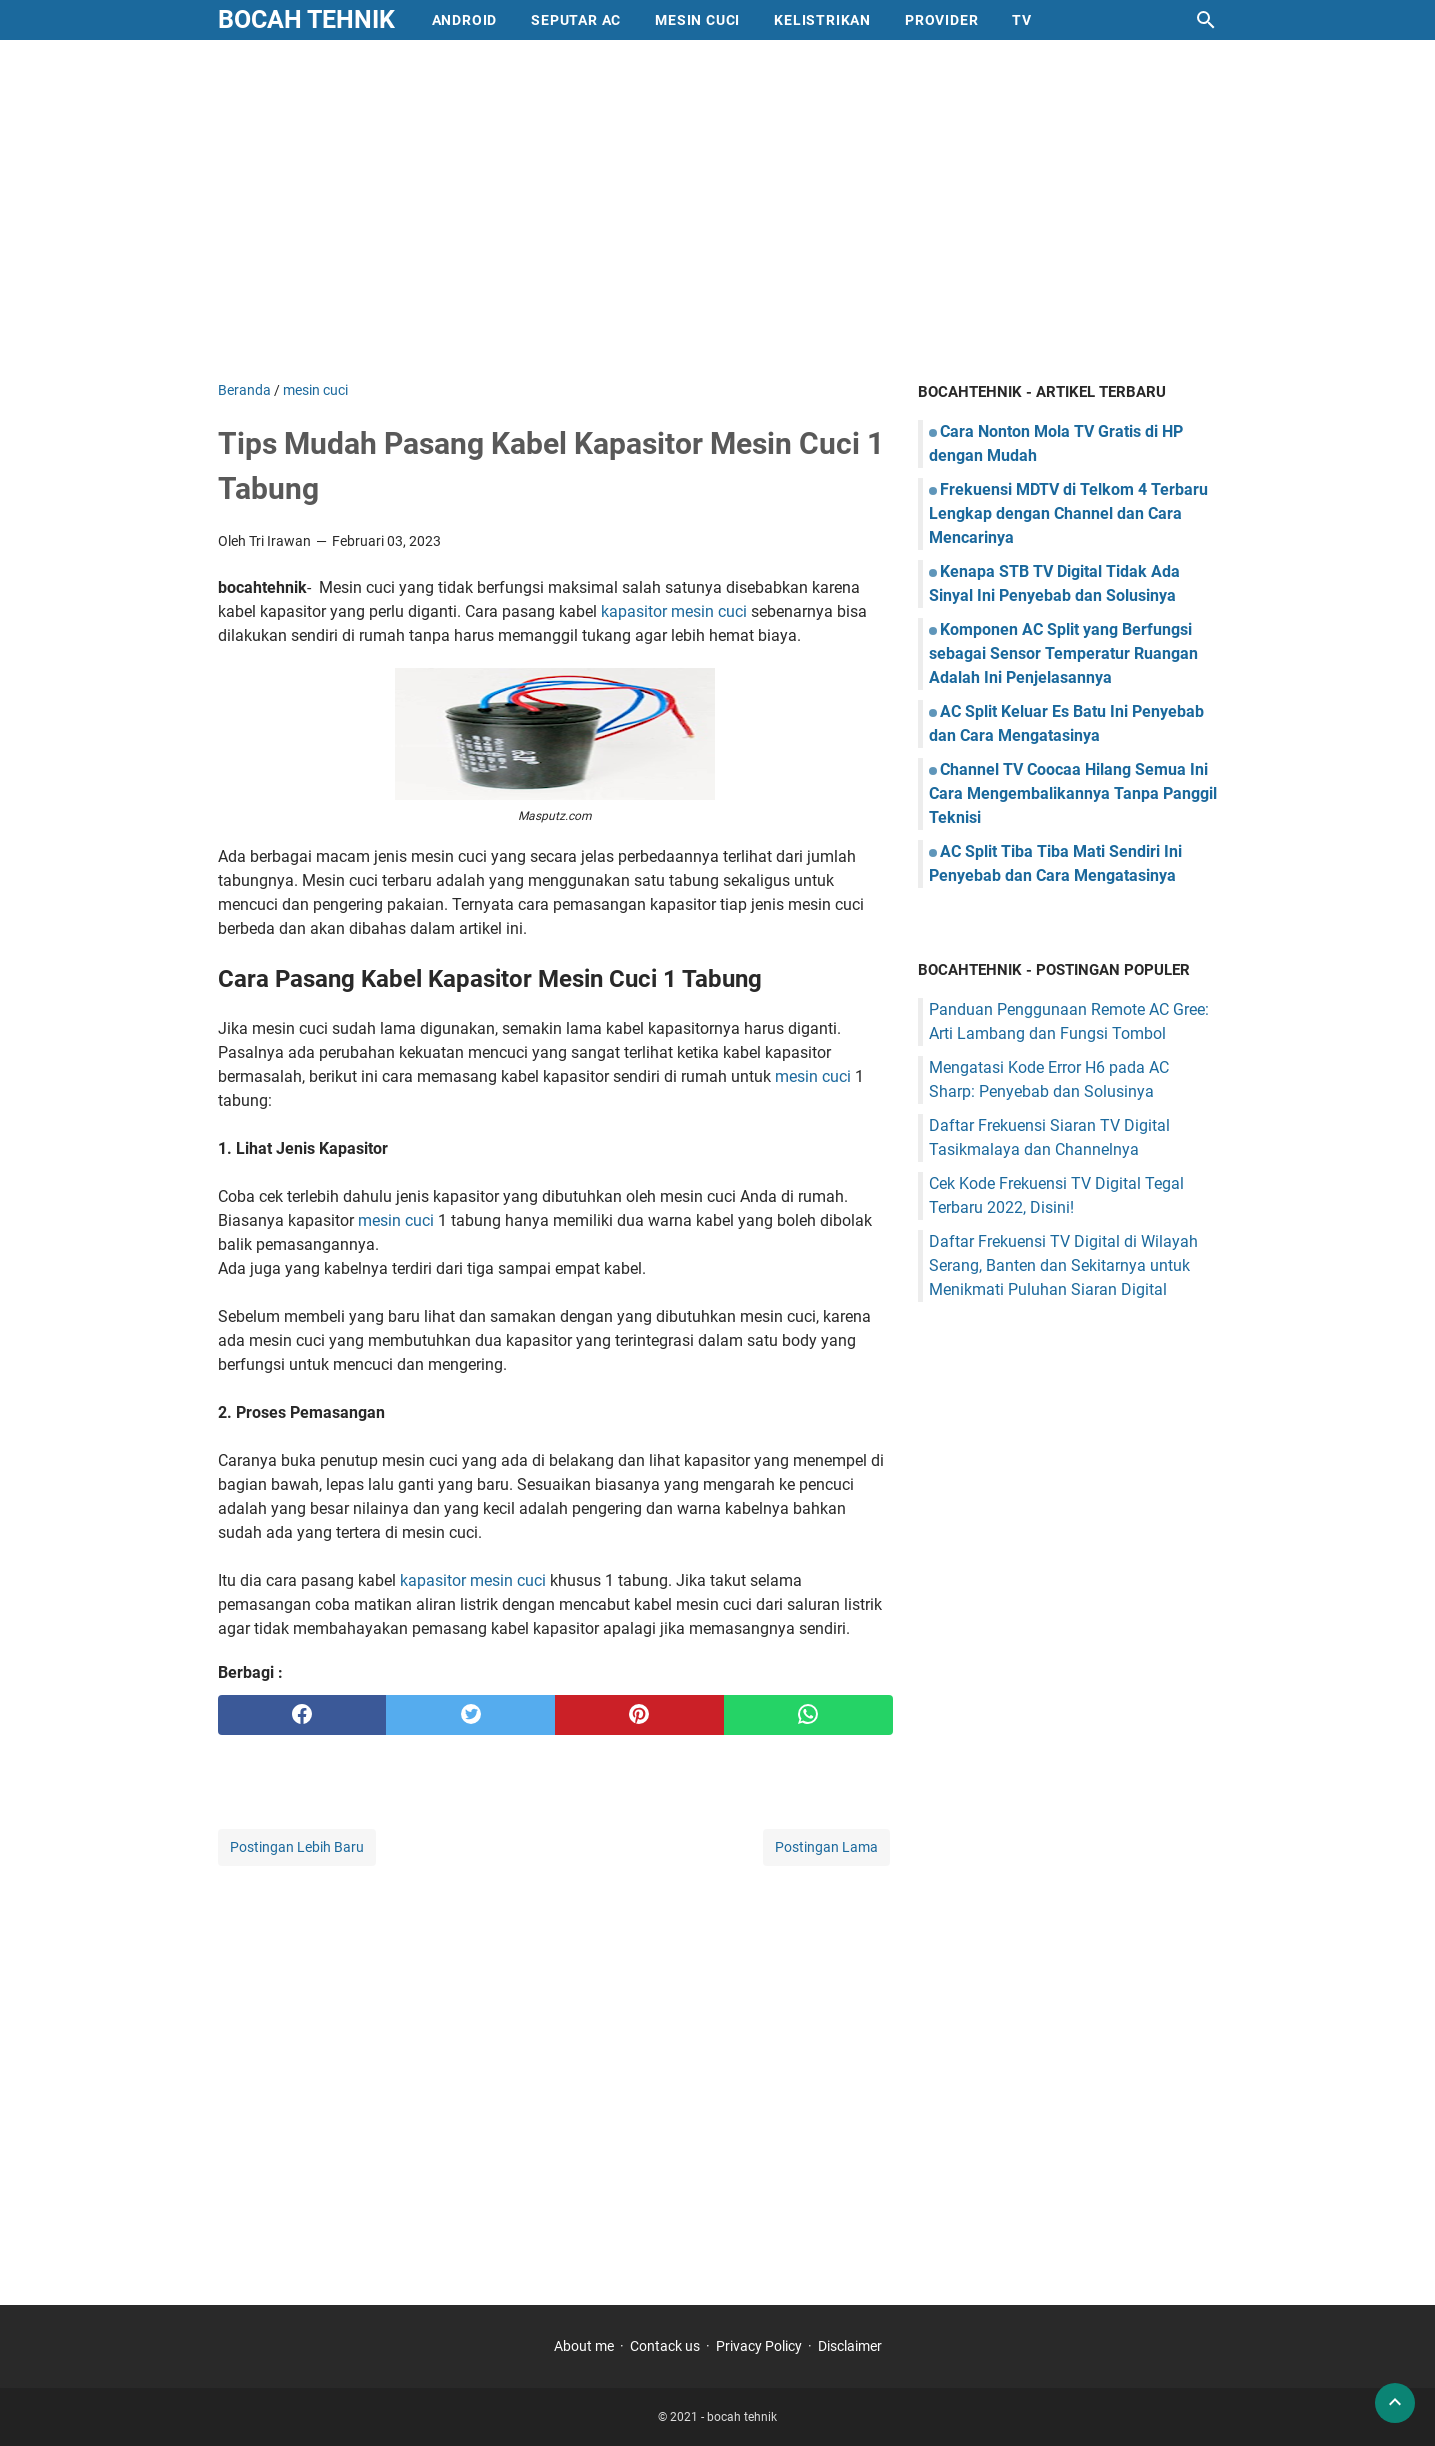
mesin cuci (697, 20)
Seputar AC (576, 20)
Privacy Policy (759, 2346)
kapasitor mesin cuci (674, 611)
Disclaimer (850, 2346)
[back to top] (1395, 2403)
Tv (1022, 20)
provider (941, 20)
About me (584, 2346)
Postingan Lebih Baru (297, 1847)
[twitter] (470, 1715)
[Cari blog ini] (1206, 20)
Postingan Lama (826, 1847)
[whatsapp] (808, 1715)
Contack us (665, 2346)
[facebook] (302, 1715)
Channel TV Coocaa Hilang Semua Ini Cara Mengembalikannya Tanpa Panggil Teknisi (1073, 793)
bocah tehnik (306, 19)
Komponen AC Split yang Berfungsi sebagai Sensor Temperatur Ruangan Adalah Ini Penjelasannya (1063, 653)
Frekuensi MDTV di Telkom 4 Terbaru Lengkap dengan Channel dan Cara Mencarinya (1068, 513)
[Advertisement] (718, 210)
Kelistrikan (822, 20)
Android (465, 20)
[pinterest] (639, 1715)
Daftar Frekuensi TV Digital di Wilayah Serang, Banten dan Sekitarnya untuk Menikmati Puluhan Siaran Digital (1063, 1265)
